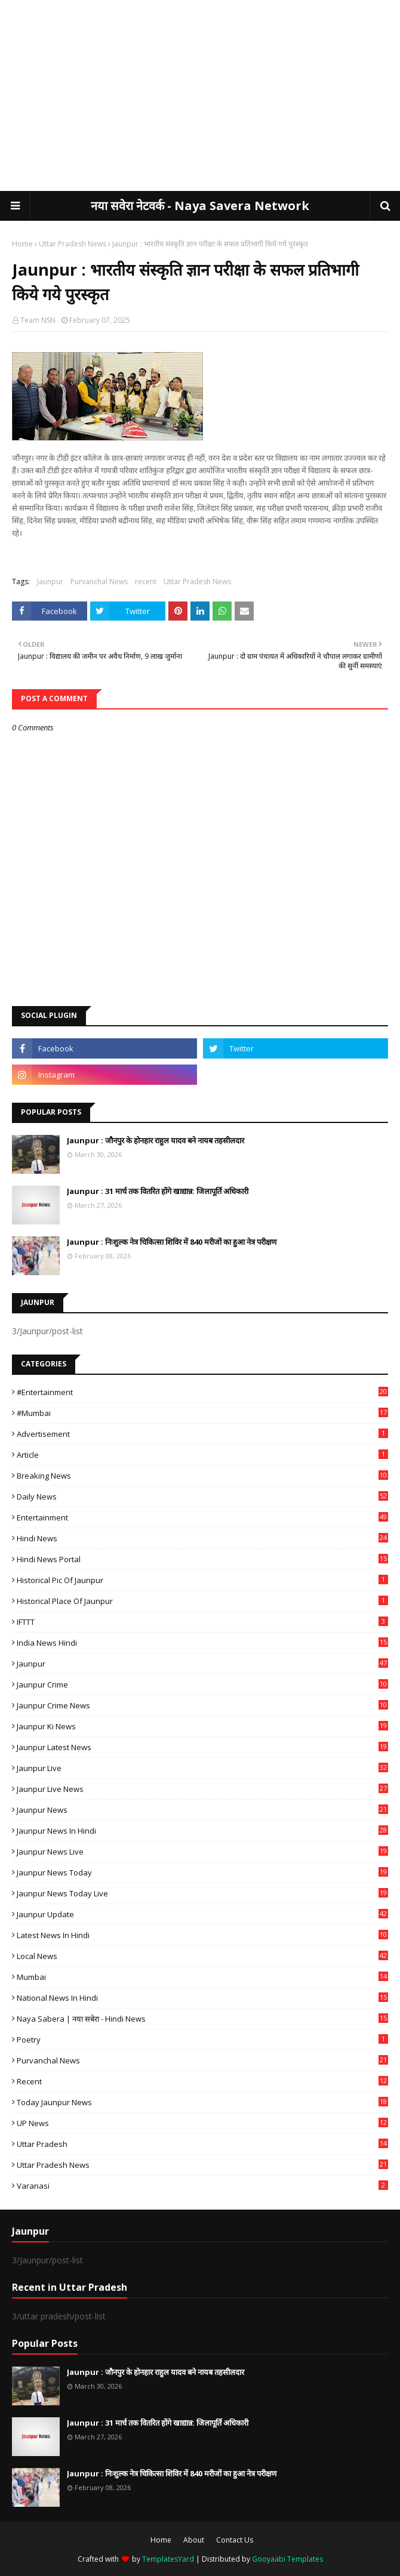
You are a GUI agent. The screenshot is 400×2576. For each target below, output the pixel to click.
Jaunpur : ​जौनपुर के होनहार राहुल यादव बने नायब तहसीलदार (155, 1140)
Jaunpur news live (202, 1851)
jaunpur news (202, 1809)
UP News (202, 2123)
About (193, 2540)
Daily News (202, 1496)
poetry (202, 2039)
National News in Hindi (202, 1997)
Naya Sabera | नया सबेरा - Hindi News (202, 2018)
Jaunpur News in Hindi (202, 1830)
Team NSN (38, 320)
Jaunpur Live (202, 1768)
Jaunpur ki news (202, 1726)
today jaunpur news (202, 2102)
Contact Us (234, 2540)
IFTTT (202, 1621)
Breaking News (202, 1475)
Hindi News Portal (202, 1559)
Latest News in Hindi (202, 1935)
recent (145, 581)
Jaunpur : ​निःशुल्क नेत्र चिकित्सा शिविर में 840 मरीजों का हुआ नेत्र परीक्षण (171, 1241)
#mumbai (202, 1413)
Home (22, 244)
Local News (202, 1956)
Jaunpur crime (202, 1684)
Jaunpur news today (202, 1872)
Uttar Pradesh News (72, 244)
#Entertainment (202, 1392)
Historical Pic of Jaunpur (202, 1580)
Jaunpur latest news (202, 1747)
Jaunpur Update (202, 1914)
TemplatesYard (168, 2559)
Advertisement (202, 1434)
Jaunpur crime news (202, 1705)
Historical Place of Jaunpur (202, 1601)
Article (202, 1454)
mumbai (202, 1977)
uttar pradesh (202, 2144)
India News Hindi (202, 1642)
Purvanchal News (99, 581)
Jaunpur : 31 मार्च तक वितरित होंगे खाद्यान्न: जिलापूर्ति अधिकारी (157, 1191)
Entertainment (202, 1517)
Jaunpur (50, 581)
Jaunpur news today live (202, 1893)
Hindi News (202, 1538)
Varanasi (202, 2185)
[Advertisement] (200, 95)
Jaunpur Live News (202, 1789)
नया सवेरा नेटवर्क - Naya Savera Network (200, 206)
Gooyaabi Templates (287, 2559)
